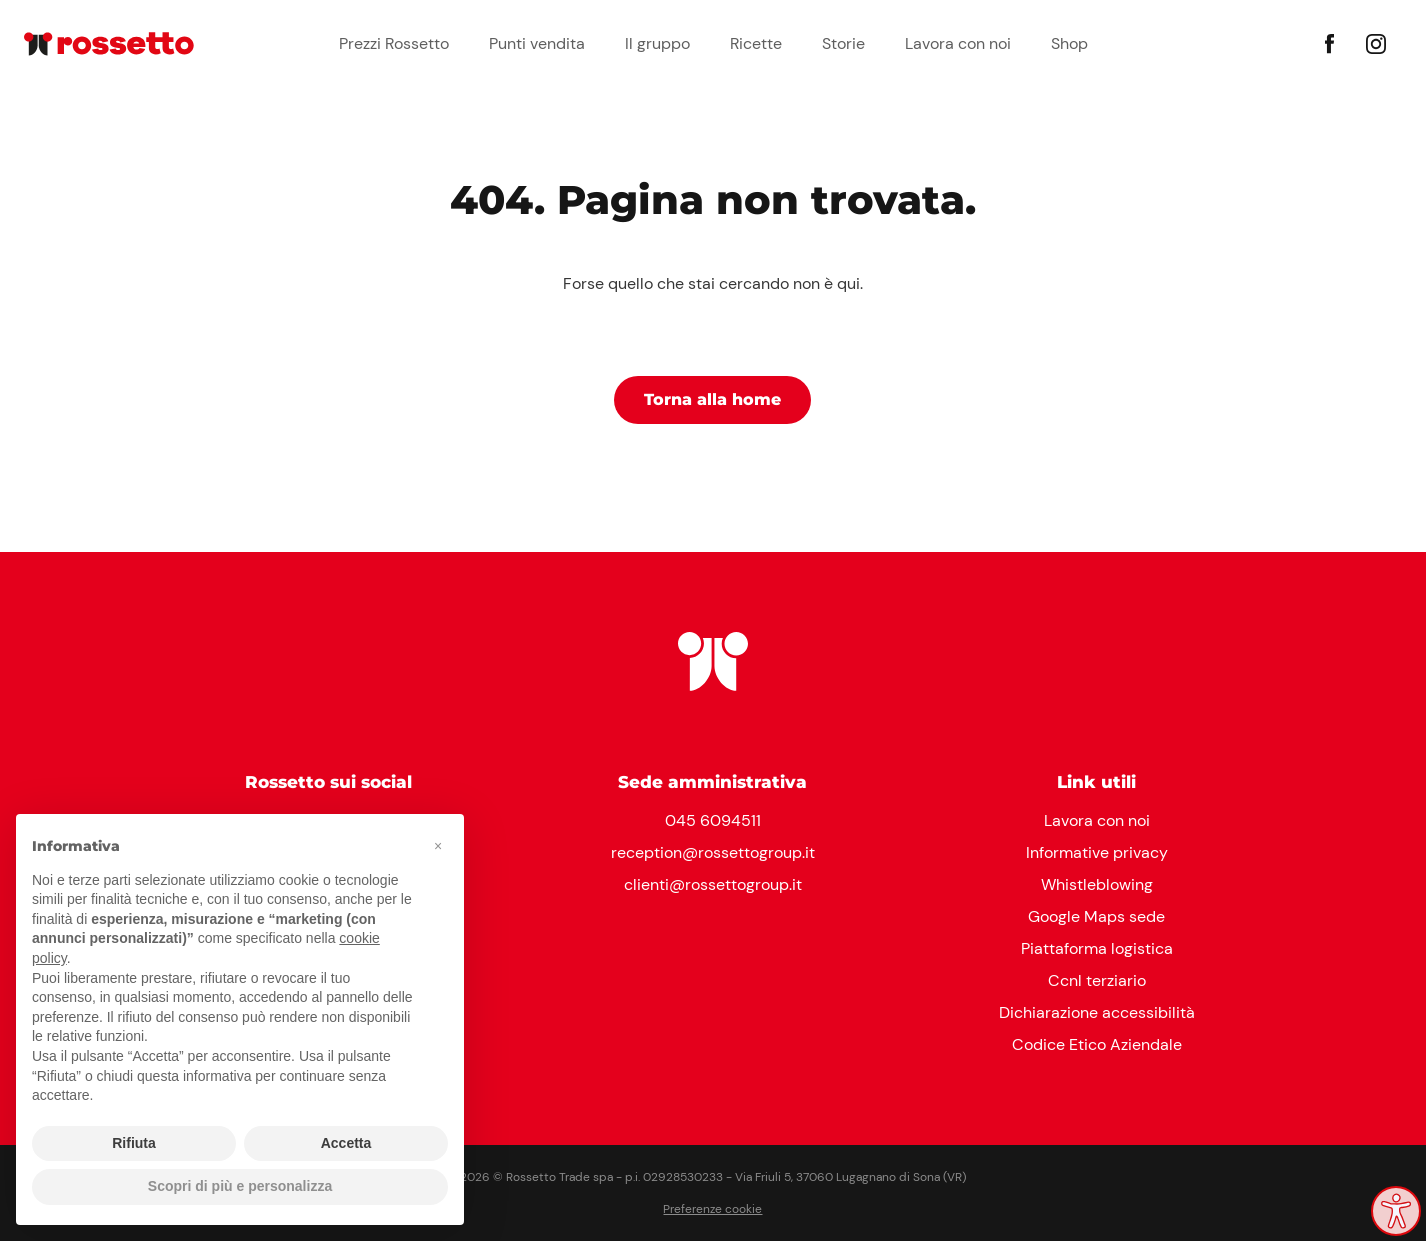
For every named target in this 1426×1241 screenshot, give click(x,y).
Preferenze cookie (712, 1209)
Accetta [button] (346, 1143)
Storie (843, 43)
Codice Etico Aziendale (1097, 1044)
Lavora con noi (958, 43)
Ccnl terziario (1097, 980)
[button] (438, 846)
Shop (1069, 43)
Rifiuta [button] (134, 1143)
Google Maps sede (1096, 916)
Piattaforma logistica (1097, 948)
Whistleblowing (1097, 884)
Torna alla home (712, 399)
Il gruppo (657, 43)
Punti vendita (537, 43)
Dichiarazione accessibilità (1097, 1012)
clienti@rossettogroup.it (713, 884)
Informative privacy (1097, 852)
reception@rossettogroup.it (713, 852)
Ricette (756, 43)
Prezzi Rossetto (394, 43)
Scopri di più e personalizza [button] (240, 1186)
